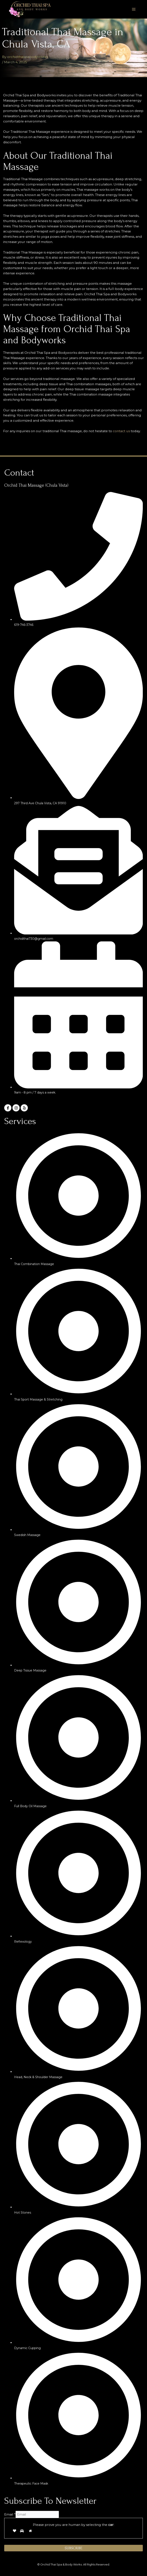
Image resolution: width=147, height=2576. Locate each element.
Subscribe (73, 2548)
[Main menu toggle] (133, 9)
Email (10, 2514)
